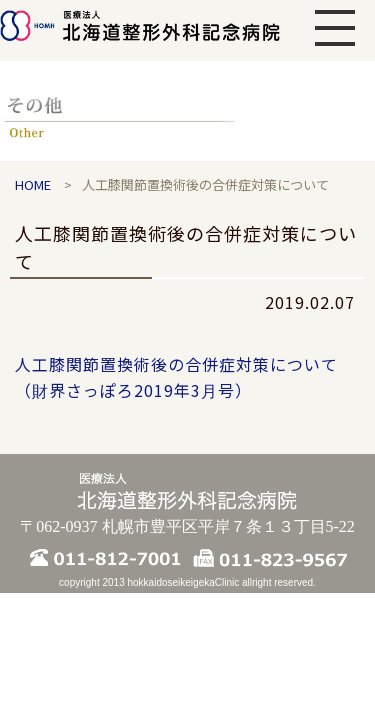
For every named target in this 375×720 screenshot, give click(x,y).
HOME (33, 184)
